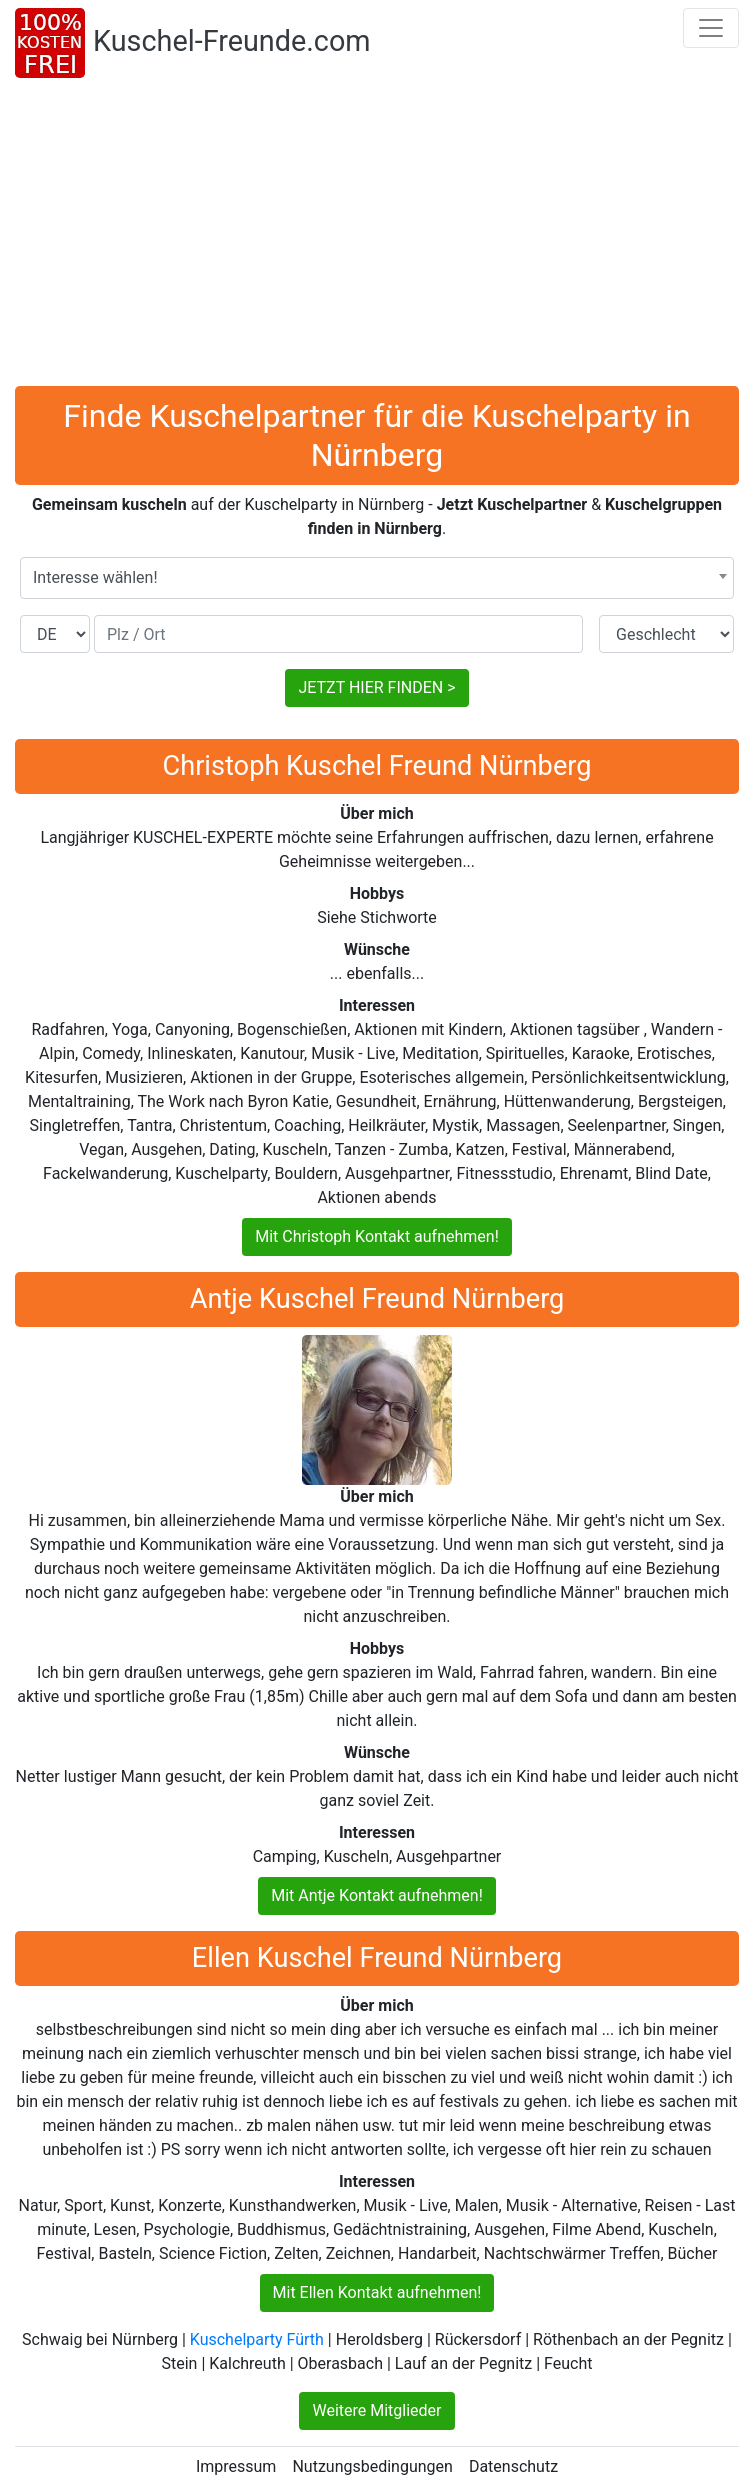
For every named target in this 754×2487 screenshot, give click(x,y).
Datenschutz (513, 2466)
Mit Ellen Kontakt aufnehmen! (377, 2292)
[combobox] (377, 578)
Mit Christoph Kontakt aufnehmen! (377, 1236)
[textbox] (377, 578)
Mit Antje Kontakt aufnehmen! (377, 1895)
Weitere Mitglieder (376, 2410)
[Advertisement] (377, 236)
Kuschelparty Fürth (257, 2339)
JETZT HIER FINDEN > (376, 687)
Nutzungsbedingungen (372, 2466)
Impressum (236, 2466)
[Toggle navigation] (711, 28)
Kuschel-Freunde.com (232, 41)
